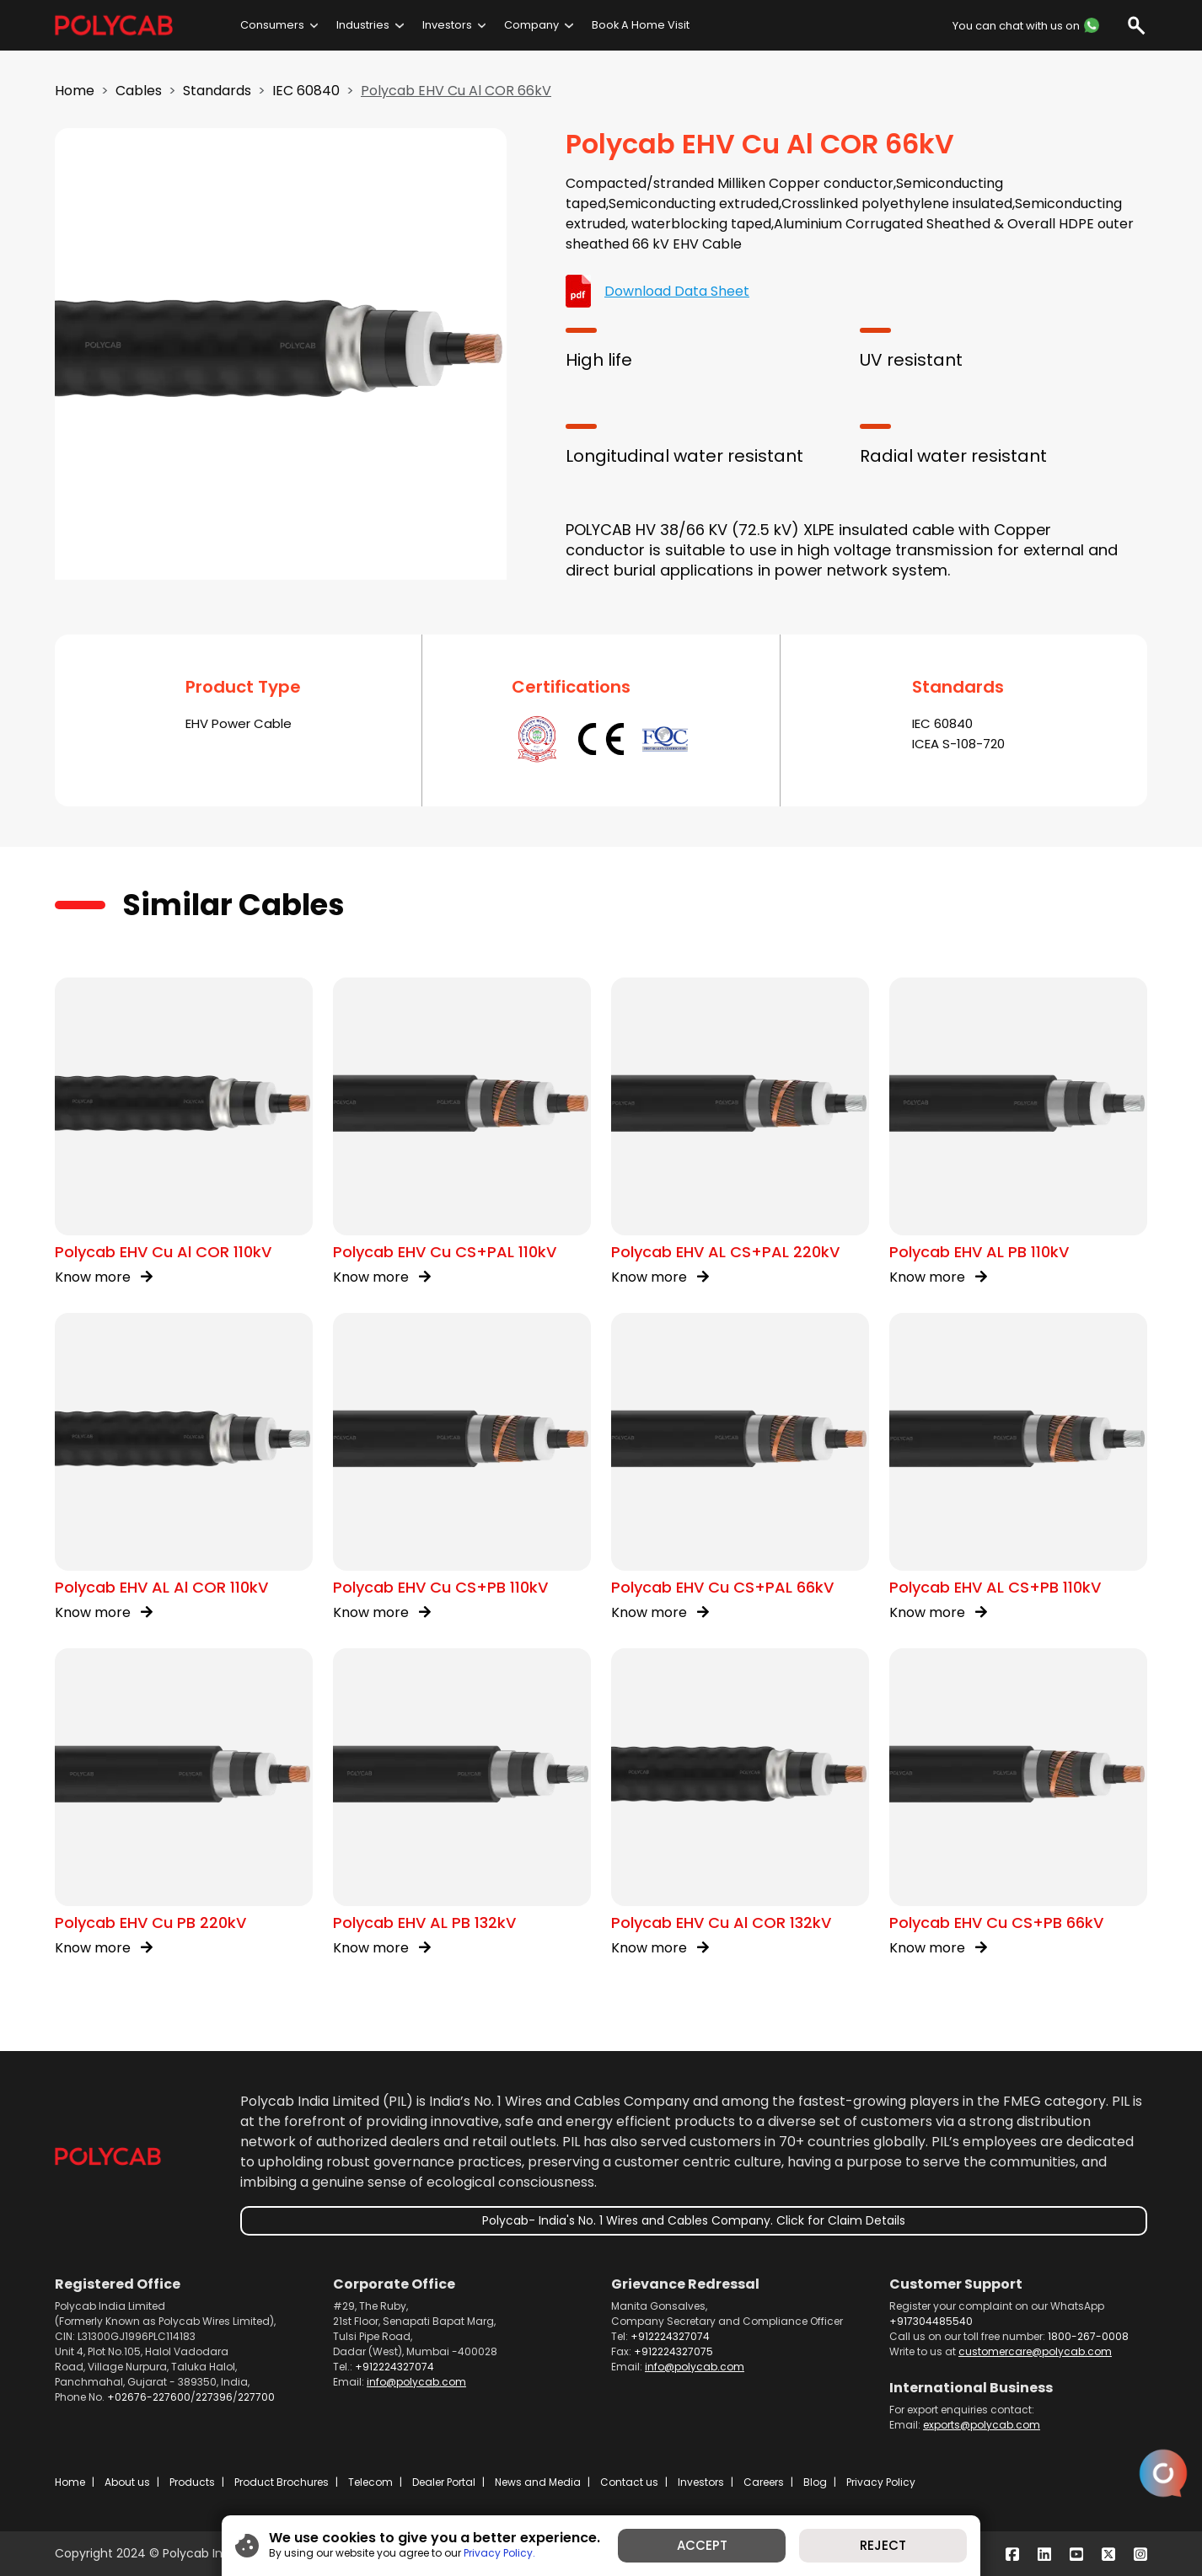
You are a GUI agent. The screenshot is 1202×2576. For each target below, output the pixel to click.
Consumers (272, 25)
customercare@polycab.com (1035, 2351)
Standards (217, 90)
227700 (256, 2397)
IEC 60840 (306, 90)
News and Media (538, 2482)
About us (127, 2482)
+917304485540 (931, 2321)
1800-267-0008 (1088, 2336)
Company (531, 25)
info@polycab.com (416, 2382)
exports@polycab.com (981, 2425)
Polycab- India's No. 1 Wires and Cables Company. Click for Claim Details (693, 2220)
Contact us (629, 2482)
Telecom (370, 2482)
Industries (362, 25)
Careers (763, 2482)
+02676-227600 (148, 2397)
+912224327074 (394, 2366)
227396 (214, 2397)
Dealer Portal (443, 2482)
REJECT (883, 2545)
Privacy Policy (880, 2482)
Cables (138, 90)
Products (192, 2482)
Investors (447, 25)
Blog (815, 2482)
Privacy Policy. (499, 2553)
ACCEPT (702, 2545)
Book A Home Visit (641, 25)
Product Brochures (281, 2482)
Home (74, 90)
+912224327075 (673, 2351)
